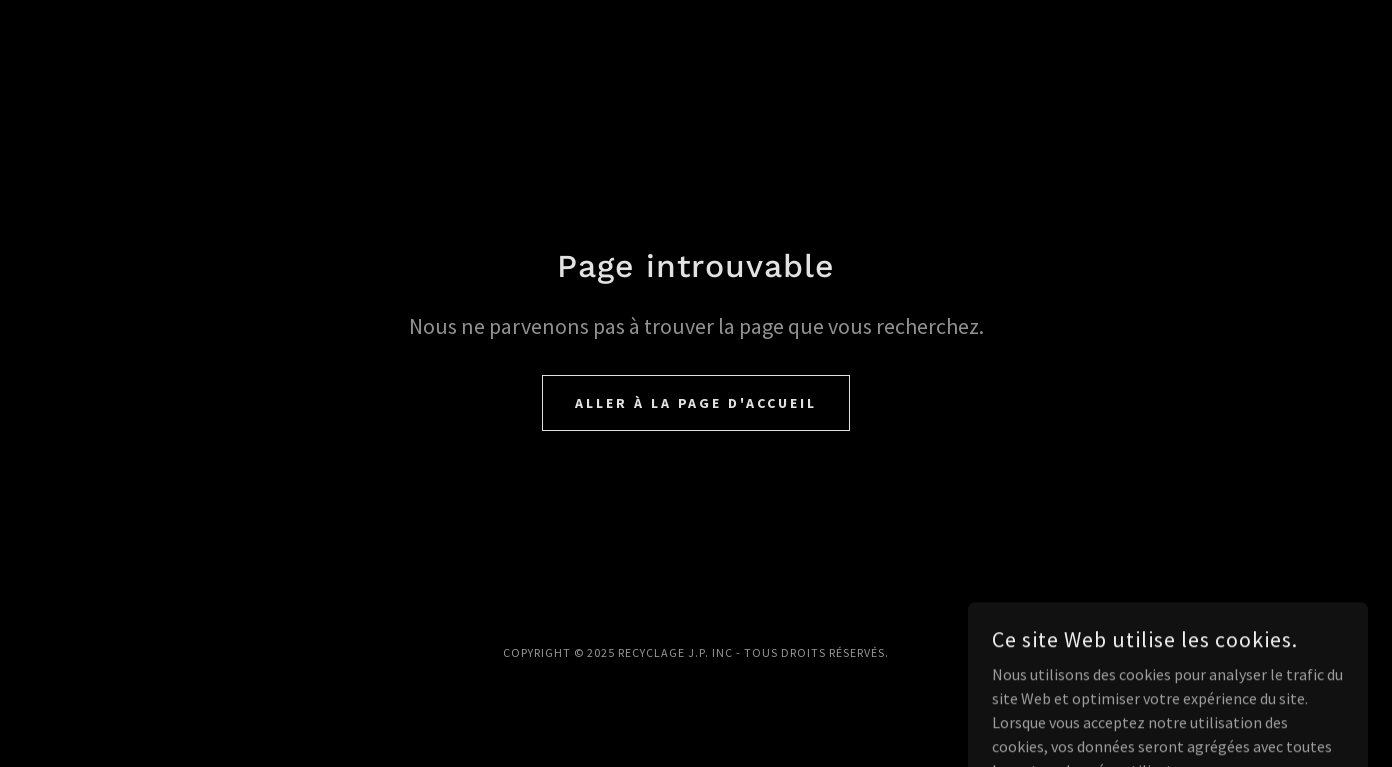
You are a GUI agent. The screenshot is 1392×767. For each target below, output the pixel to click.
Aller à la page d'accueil (696, 403)
